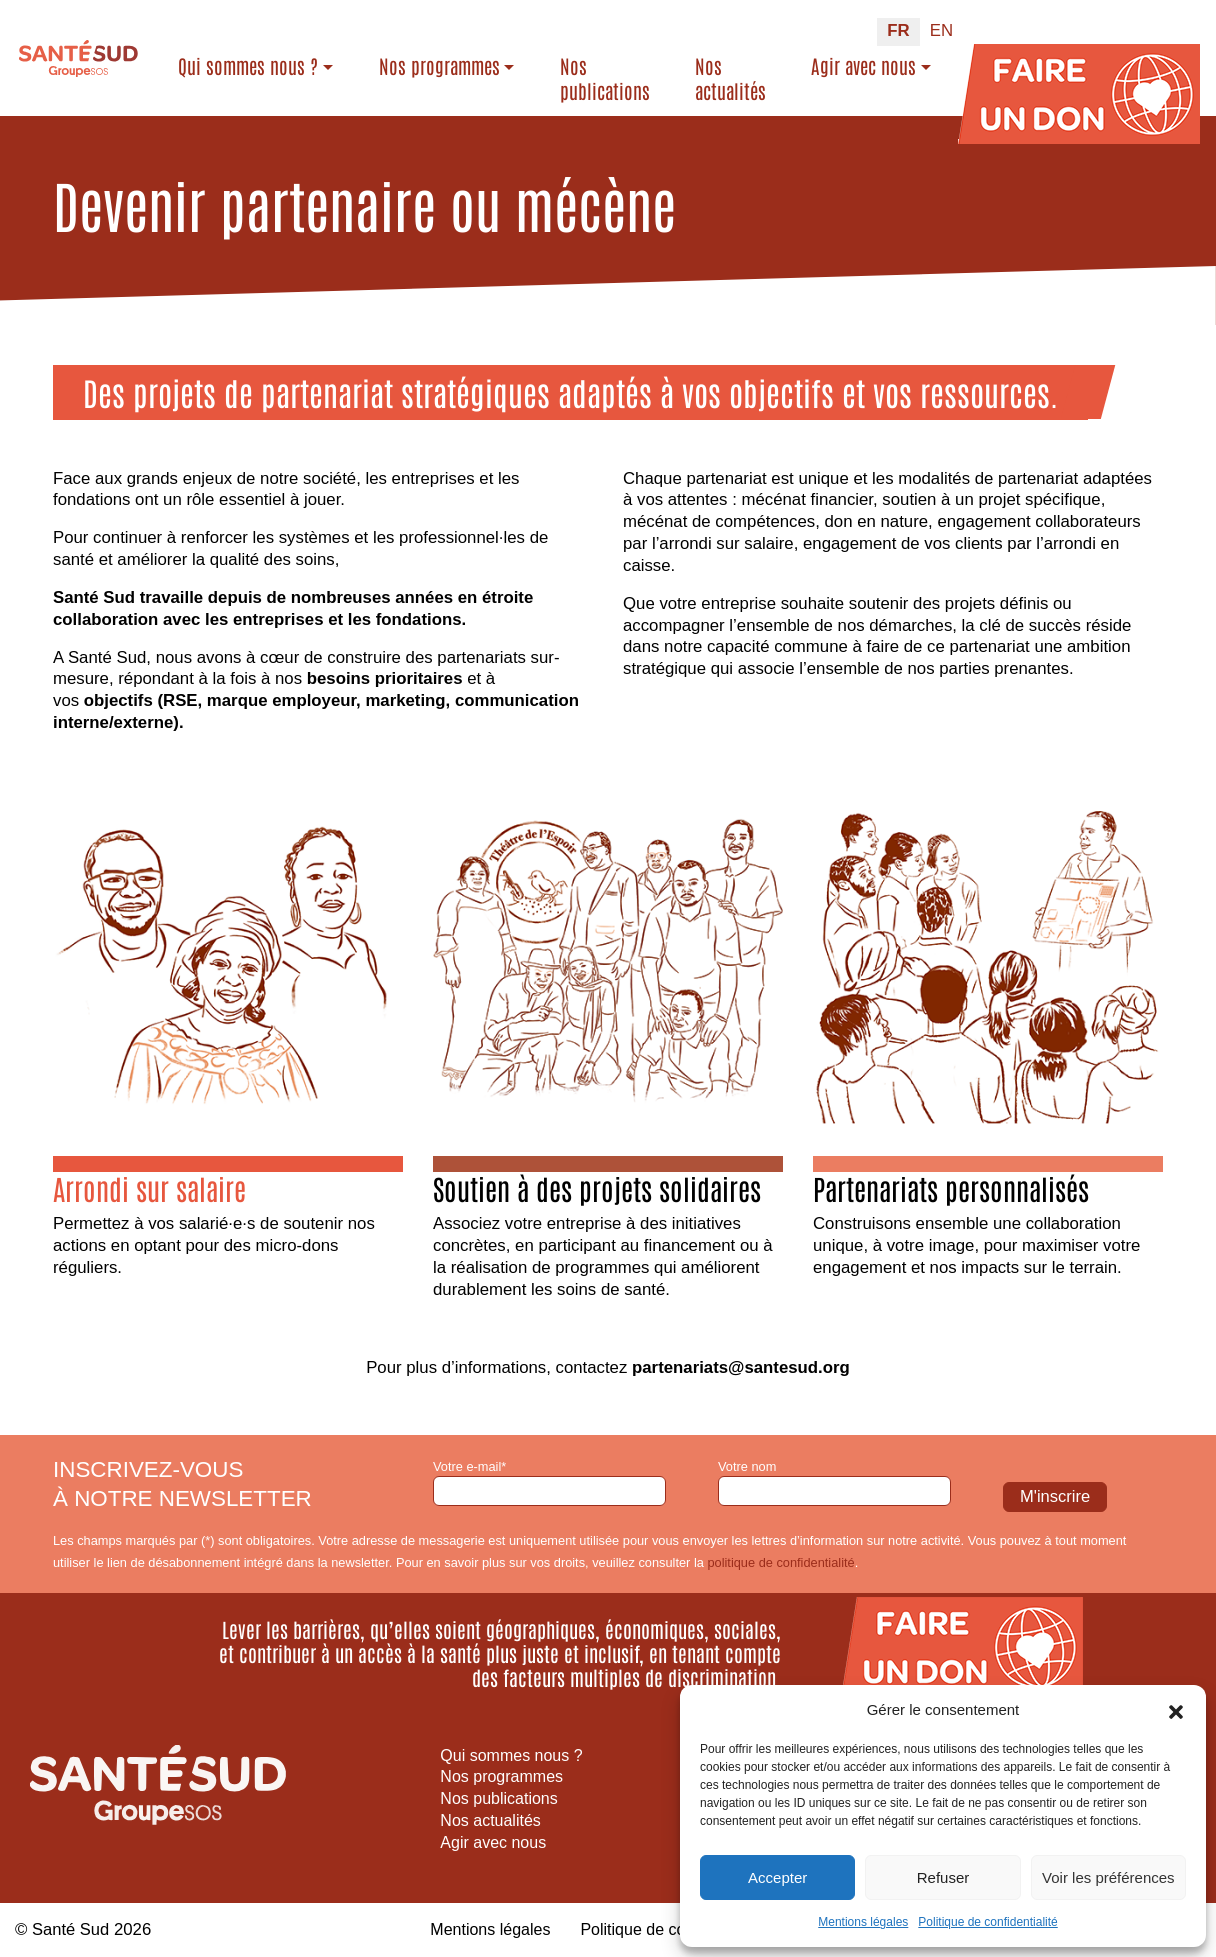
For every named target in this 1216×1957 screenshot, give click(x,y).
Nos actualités (730, 78)
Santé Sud (71, 1929)
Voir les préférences (1108, 1877)
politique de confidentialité (780, 1562)
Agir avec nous (863, 66)
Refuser (943, 1877)
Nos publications (605, 78)
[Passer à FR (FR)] (898, 32)
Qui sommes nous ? (248, 66)
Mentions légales (863, 1922)
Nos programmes (439, 66)
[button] (1176, 1710)
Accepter (777, 1877)
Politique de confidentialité (987, 1922)
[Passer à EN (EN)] (941, 32)
